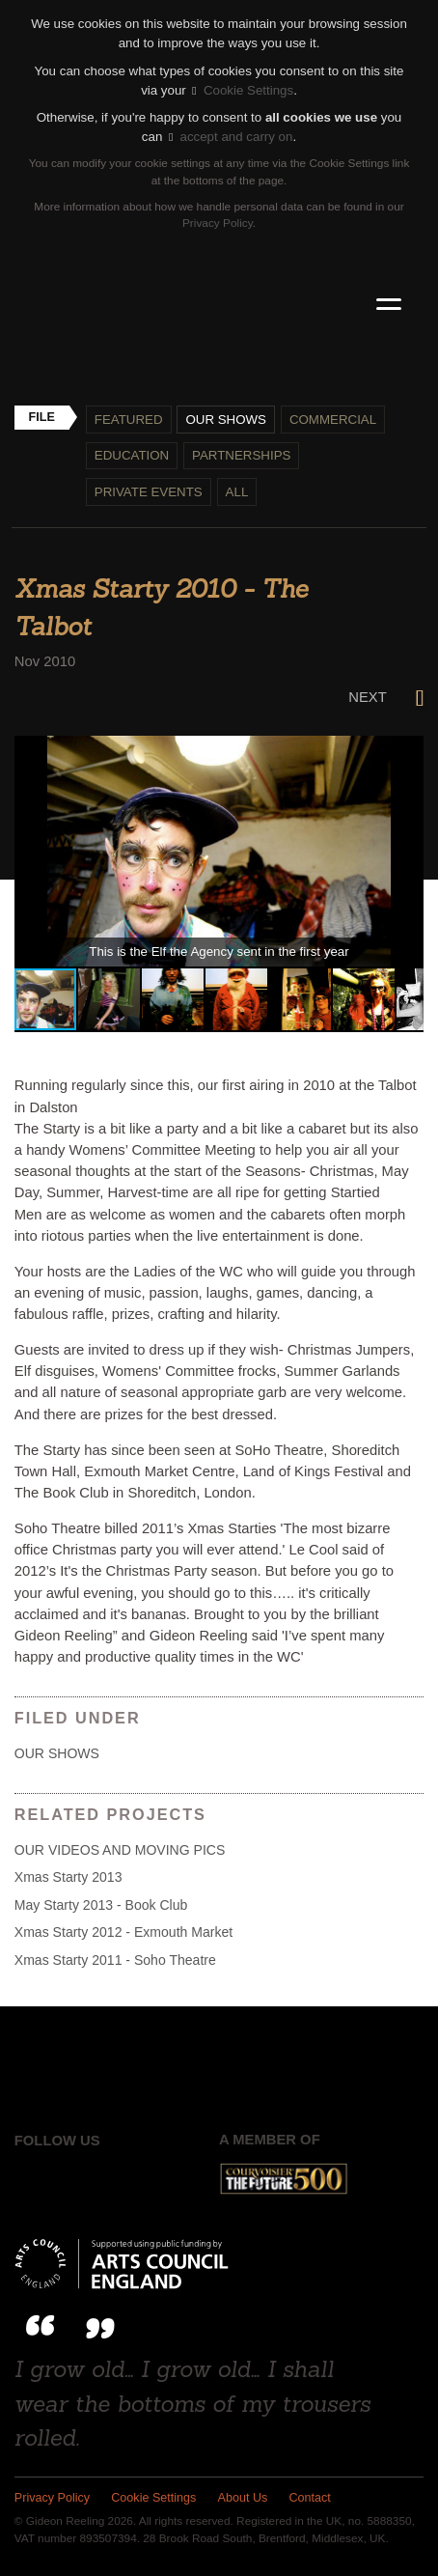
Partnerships (241, 455)
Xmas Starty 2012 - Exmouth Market (123, 1932)
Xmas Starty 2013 (68, 1877)
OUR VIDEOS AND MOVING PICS (120, 1850)
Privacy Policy (217, 223)
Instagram (123, 2179)
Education (132, 455)
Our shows (225, 419)
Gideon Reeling (218, 305)
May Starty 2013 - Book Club (101, 1905)
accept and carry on (231, 136)
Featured (129, 419)
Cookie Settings (242, 90)
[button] (406, 753)
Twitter (77, 2179)
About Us (243, 2498)
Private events (149, 492)
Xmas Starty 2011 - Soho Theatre (115, 1960)
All (237, 492)
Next (386, 697)
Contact (310, 2498)
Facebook (30, 2179)
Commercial (332, 419)
